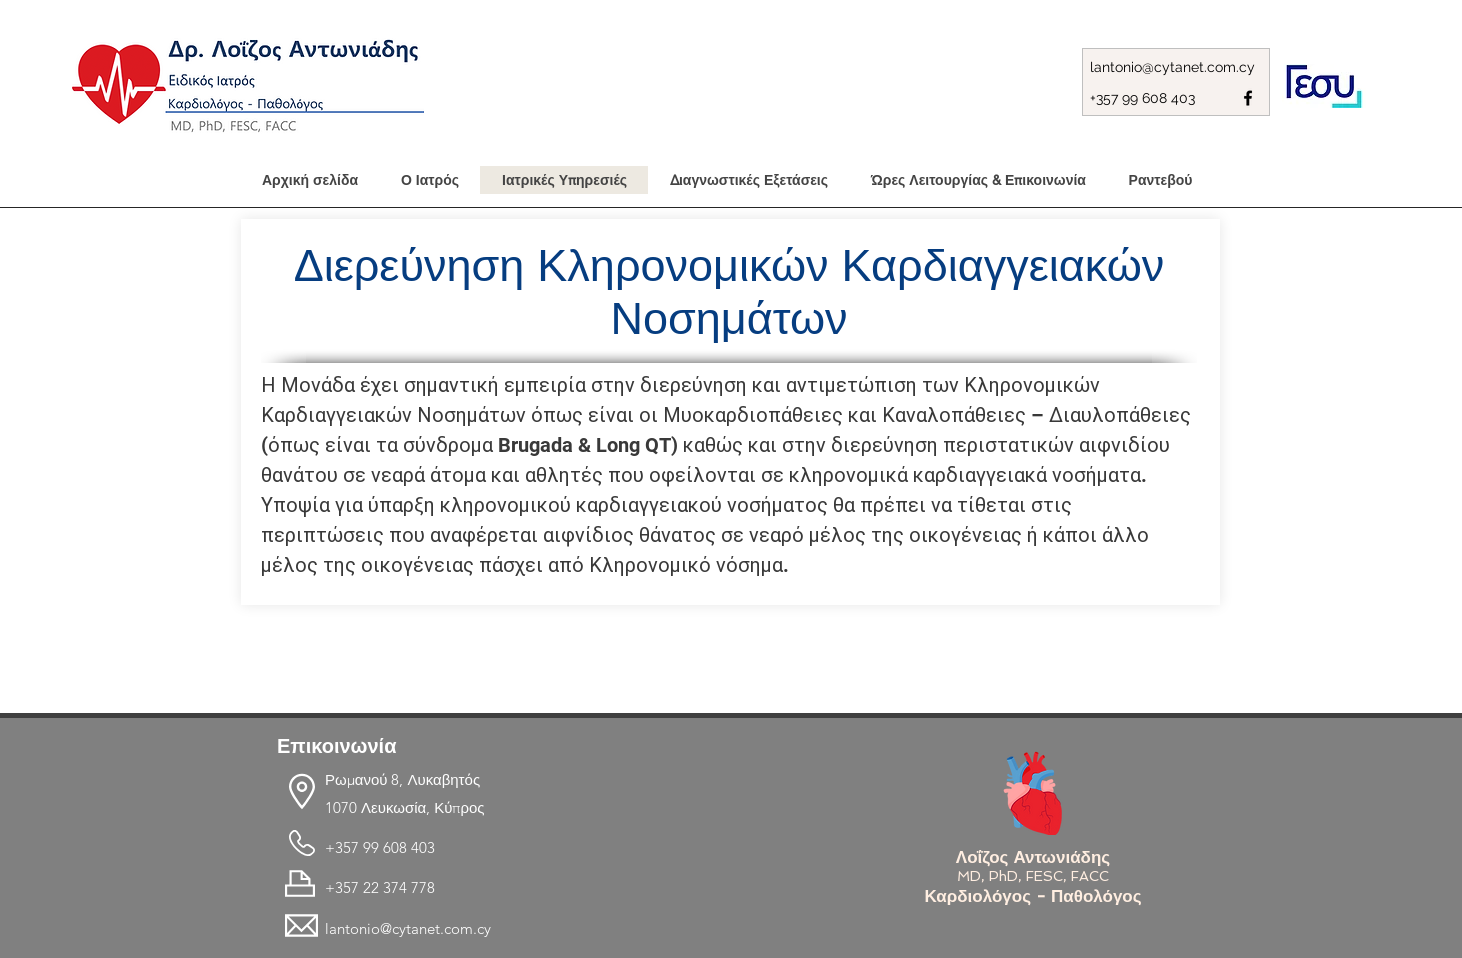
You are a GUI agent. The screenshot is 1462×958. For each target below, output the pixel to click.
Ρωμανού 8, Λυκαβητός (402, 779)
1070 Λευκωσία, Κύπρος (405, 807)
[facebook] (1248, 98)
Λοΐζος (985, 857)
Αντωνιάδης (1061, 857)
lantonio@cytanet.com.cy (1172, 67)
